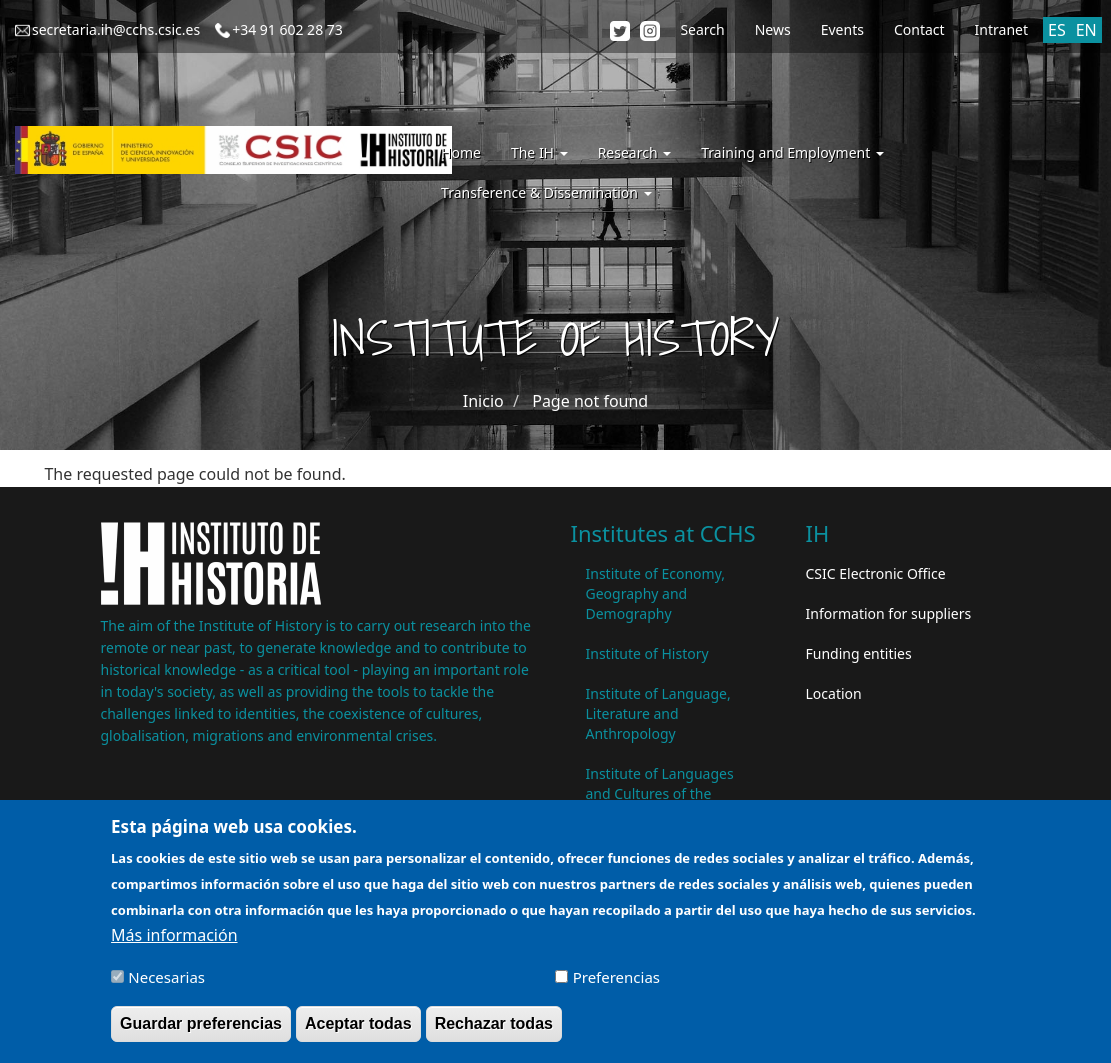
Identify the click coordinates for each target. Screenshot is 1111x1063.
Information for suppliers (889, 613)
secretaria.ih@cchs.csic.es (116, 29)
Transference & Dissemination (546, 192)
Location (834, 693)
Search (702, 29)
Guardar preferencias (201, 1031)
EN (1086, 30)
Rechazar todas (494, 1031)
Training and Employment (792, 152)
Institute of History (647, 653)
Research (635, 152)
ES (1057, 30)
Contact (919, 29)
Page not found (590, 401)
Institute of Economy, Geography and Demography (656, 593)
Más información (174, 943)
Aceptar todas (358, 1031)
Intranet (1001, 29)
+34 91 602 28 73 (287, 29)
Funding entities (859, 653)
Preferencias (616, 985)
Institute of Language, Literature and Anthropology (658, 713)
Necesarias (166, 985)
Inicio (483, 401)
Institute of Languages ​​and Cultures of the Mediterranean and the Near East (662, 803)
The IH (539, 152)
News (773, 29)
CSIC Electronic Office (876, 573)
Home (461, 152)
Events (842, 29)
